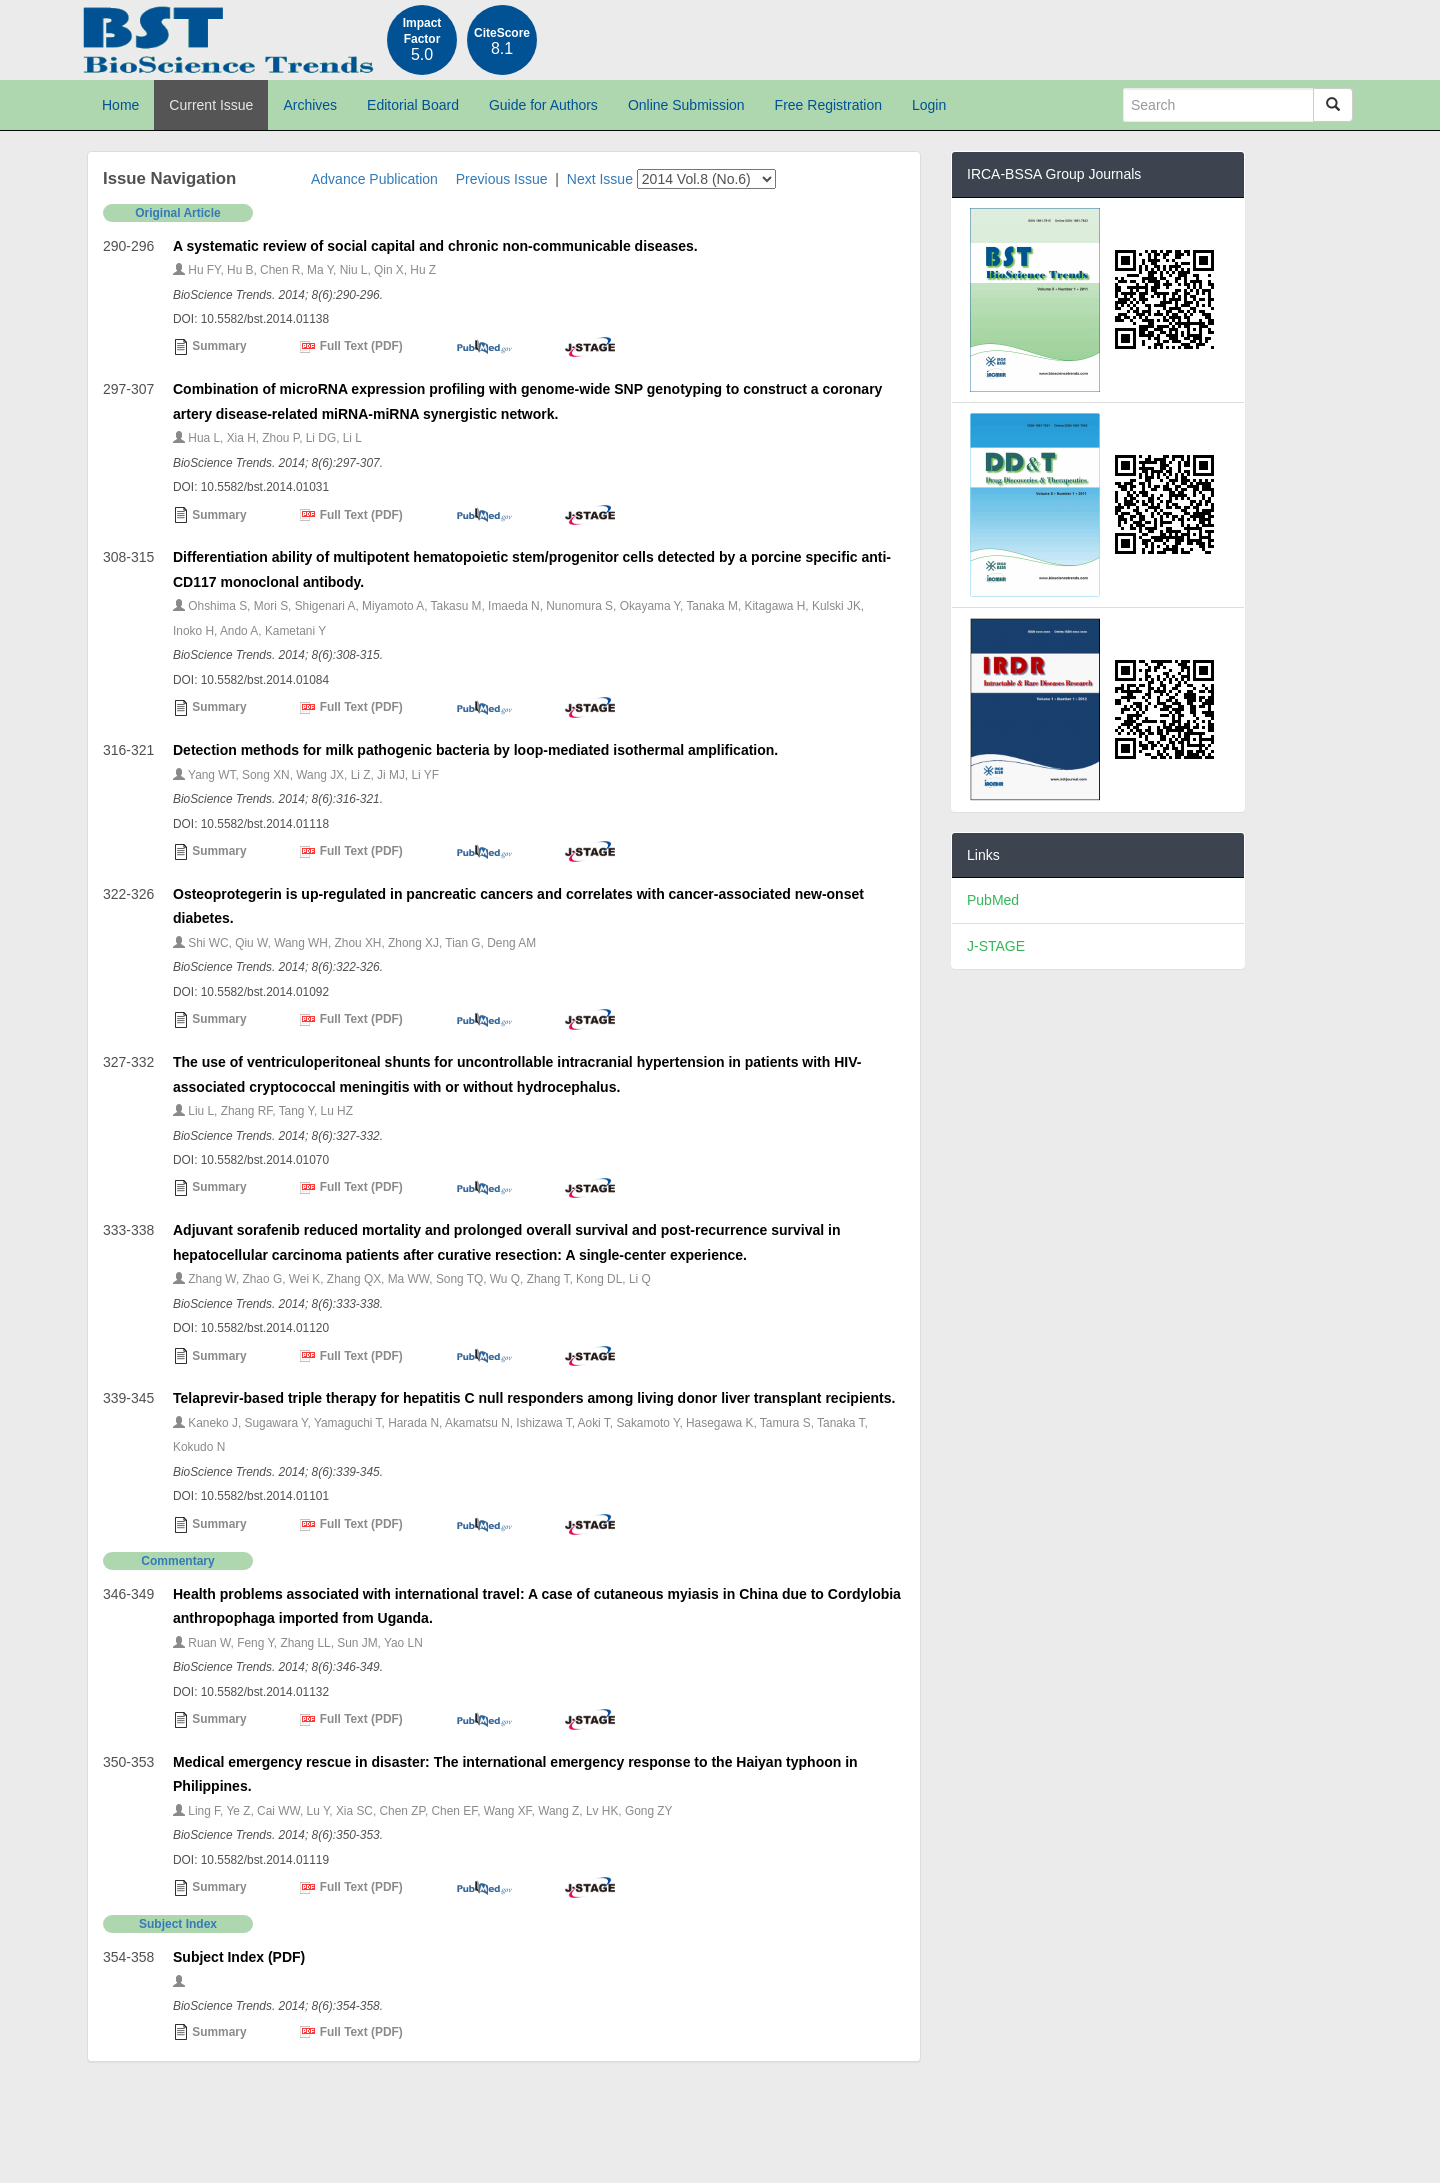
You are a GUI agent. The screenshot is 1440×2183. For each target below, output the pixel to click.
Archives (310, 105)
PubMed (993, 900)
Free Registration (828, 105)
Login (929, 105)
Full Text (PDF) (351, 347)
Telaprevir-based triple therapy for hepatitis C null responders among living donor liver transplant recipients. (534, 1398)
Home (120, 105)
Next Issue (600, 179)
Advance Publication (374, 179)
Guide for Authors (543, 105)
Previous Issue (502, 179)
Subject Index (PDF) (239, 1957)
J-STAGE (996, 946)
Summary (210, 347)
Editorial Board (413, 105)
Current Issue (211, 105)
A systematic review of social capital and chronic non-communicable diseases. (435, 246)
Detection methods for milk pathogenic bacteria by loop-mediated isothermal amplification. (475, 750)
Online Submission (686, 105)
